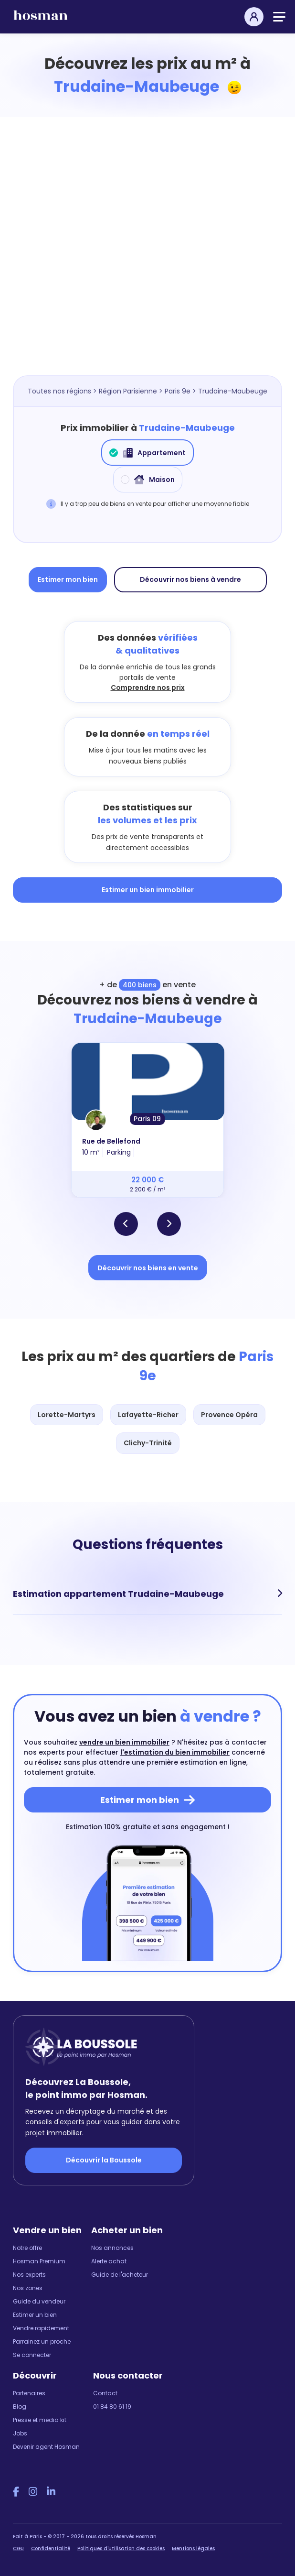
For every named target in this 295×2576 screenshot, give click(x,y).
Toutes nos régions (59, 391)
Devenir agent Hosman (46, 2447)
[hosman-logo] (41, 19)
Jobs (20, 2433)
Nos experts (29, 2274)
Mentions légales (193, 2548)
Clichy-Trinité (148, 1443)
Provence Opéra (229, 1414)
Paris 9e (177, 391)
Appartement (147, 453)
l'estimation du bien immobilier (175, 1752)
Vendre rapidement (41, 2328)
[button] (126, 1224)
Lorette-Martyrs (66, 1414)
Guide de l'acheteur (119, 2274)
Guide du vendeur (39, 2301)
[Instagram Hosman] (33, 2492)
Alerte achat (108, 2261)
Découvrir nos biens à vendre (190, 579)
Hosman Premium (39, 2261)
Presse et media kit (39, 2420)
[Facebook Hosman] (16, 2492)
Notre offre (27, 2248)
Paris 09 (147, 1119)
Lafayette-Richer (148, 1414)
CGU (18, 2548)
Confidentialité (50, 2548)
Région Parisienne (128, 391)
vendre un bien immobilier (124, 1742)
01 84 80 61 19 (112, 2406)
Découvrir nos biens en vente (147, 1268)
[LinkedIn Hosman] (51, 2492)
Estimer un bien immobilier (148, 890)
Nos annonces (112, 2248)
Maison (148, 479)
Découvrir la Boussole (104, 2160)
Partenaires (29, 2393)
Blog (19, 2406)
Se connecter (32, 2355)
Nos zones (27, 2288)
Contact (105, 2393)
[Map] (147, 260)
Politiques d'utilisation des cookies (121, 2548)
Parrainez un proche (42, 2341)
